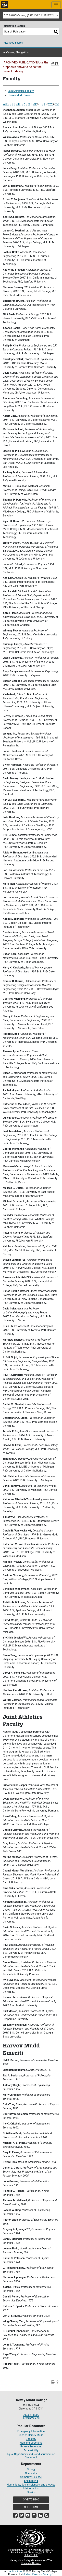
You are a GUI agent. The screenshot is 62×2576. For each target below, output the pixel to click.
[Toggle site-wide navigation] (56, 4)
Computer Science (31, 2477)
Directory (31, 2438)
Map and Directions (31, 2442)
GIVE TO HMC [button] (31, 2499)
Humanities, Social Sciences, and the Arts (31, 2484)
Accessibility (31, 2450)
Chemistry (31, 2473)
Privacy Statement (31, 2446)
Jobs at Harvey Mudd (31, 2435)
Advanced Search (13, 42)
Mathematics (31, 2488)
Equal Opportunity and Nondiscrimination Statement (31, 2456)
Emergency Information (31, 2431)
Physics (31, 2492)
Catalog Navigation (17, 52)
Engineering (31, 2480)
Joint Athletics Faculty (21, 90)
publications (15, 2571)
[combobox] (31, 15)
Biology (31, 2469)
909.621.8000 (31, 2414)
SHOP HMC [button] (31, 2507)
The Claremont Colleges (36, 2561)
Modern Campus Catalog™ (37, 2574)
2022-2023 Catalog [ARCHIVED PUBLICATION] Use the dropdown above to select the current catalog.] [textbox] (31, 15)
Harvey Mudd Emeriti (20, 95)
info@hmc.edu (31, 2418)
